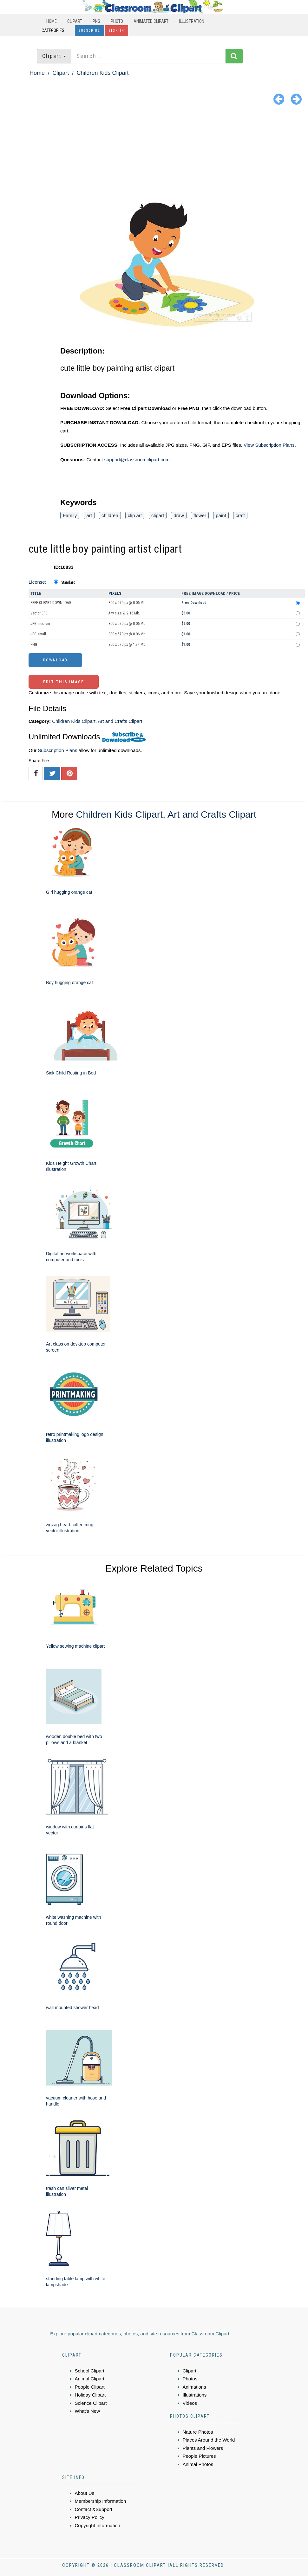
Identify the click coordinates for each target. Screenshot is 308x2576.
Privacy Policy (89, 2517)
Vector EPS (38, 613)
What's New (87, 2411)
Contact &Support (93, 2509)
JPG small (38, 634)
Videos (190, 2403)
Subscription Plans (57, 750)
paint (221, 515)
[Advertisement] (154, 155)
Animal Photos (198, 2464)
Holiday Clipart (90, 2395)
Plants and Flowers (203, 2448)
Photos (190, 2378)
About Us (85, 2493)
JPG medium (40, 623)
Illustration (191, 21)
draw (179, 515)
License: (37, 582)
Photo (117, 21)
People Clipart (90, 2387)
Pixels (114, 593)
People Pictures (199, 2456)
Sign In (116, 31)
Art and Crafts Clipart (120, 721)
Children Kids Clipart (102, 73)
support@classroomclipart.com (136, 459)
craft (240, 515)
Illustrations (195, 2395)
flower (199, 515)
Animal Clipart (89, 2378)
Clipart (74, 21)
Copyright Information (97, 2525)
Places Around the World (209, 2440)
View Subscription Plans (269, 445)
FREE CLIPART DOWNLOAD (50, 602)
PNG (96, 21)
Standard (68, 582)
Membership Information (100, 2501)
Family (70, 515)
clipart (157, 515)
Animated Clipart (151, 21)
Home (51, 21)
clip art (135, 515)
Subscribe (89, 31)
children (110, 515)
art (89, 515)
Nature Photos (198, 2432)
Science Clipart (91, 2403)
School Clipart (89, 2370)
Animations (194, 2387)
